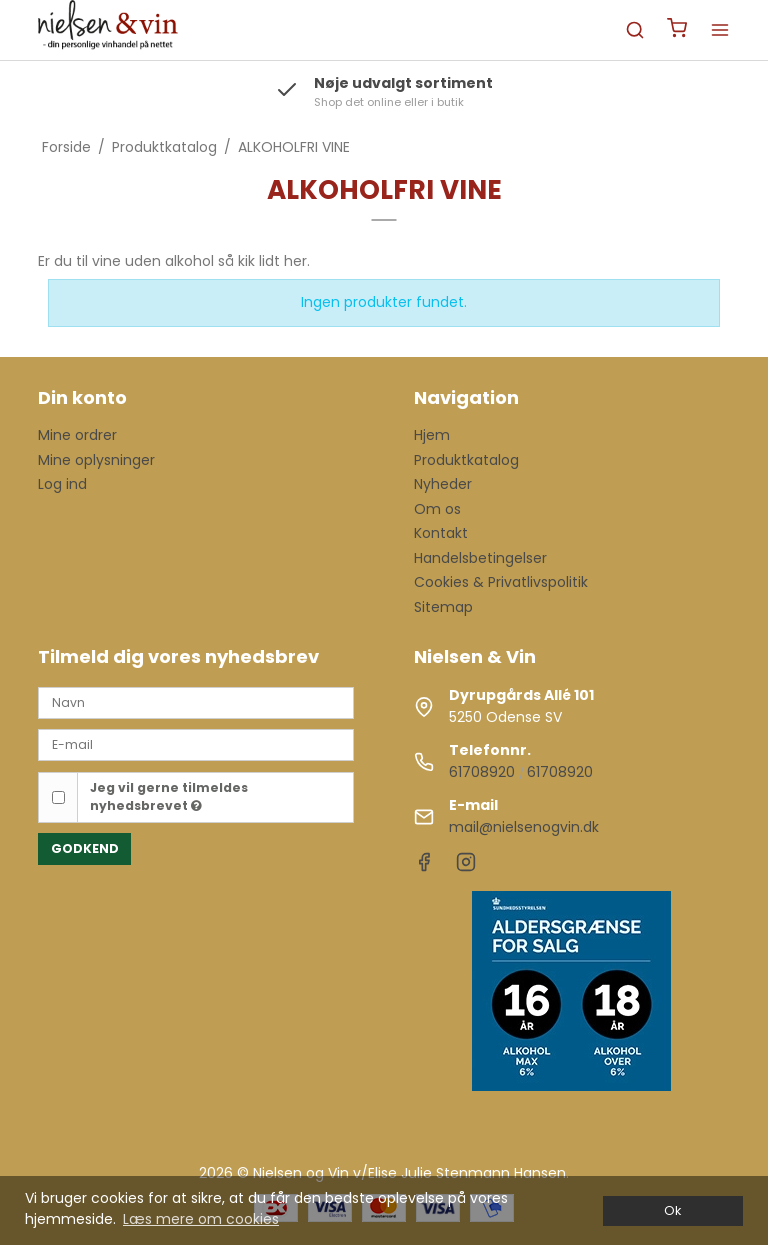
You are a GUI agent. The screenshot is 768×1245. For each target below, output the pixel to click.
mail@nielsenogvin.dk (524, 827)
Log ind (62, 484)
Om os (437, 509)
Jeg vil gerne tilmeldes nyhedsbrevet (169, 796)
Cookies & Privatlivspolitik (501, 582)
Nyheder (443, 484)
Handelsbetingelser (480, 558)
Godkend (85, 848)
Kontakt (441, 533)
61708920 (482, 772)
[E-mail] (196, 744)
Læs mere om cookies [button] (201, 1219)
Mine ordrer (77, 435)
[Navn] (196, 702)
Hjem (432, 435)
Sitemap (443, 607)
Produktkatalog (466, 460)
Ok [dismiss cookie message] (672, 1210)
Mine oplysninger (96, 460)
